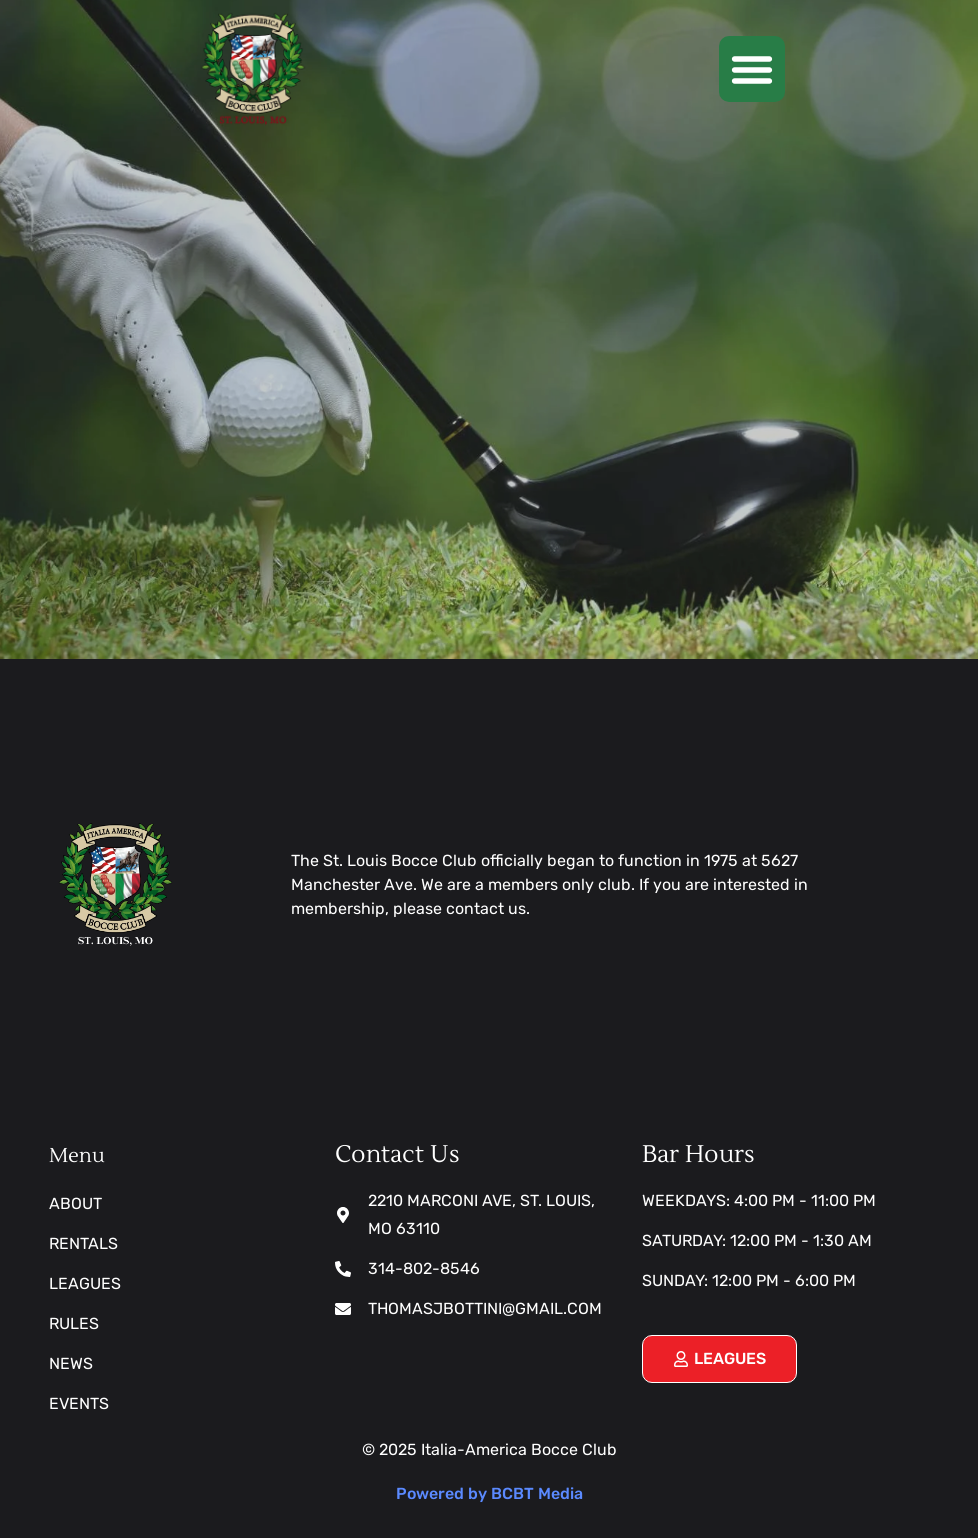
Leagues (85, 1283)
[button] (752, 69)
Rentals (83, 1243)
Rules (74, 1323)
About (75, 1203)
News (71, 1363)
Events (79, 1403)
